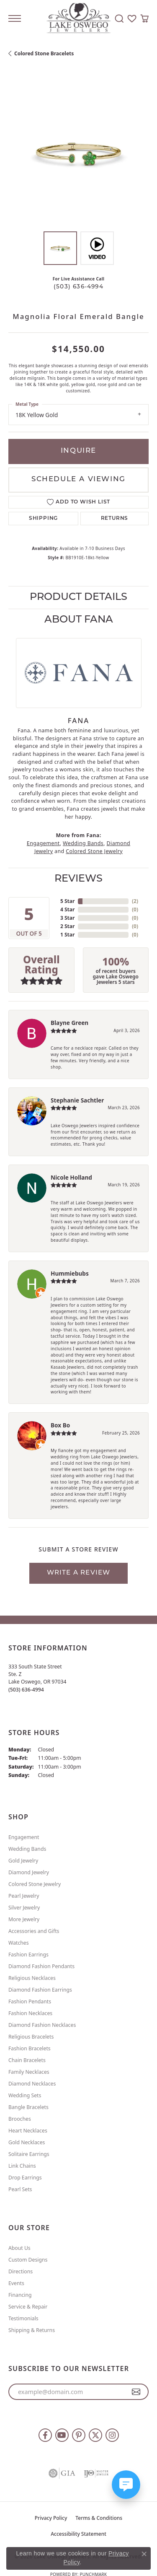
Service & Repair (27, 2306)
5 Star (67, 901)
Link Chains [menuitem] (22, 2165)
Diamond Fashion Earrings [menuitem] (40, 1989)
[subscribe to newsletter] (136, 2392)
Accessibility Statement (78, 2533)
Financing (20, 2294)
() (135, 901)
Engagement (43, 843)
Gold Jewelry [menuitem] (23, 1860)
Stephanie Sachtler (77, 1100)
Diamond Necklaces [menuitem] (32, 2083)
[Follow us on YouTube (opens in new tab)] (62, 2435)
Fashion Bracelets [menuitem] (29, 2048)
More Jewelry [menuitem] (23, 1919)
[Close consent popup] (144, 2553)
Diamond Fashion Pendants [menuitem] (41, 1966)
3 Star (67, 917)
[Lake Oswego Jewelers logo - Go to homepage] (78, 18)
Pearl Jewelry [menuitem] (23, 1895)
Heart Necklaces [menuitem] (27, 2130)
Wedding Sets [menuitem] (24, 2095)
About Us (19, 2248)
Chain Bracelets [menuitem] (27, 2060)
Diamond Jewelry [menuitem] (28, 1872)
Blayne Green (69, 1023)
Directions (20, 2271)
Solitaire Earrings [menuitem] (28, 2154)
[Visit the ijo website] (96, 2473)
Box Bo (60, 1425)
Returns (115, 518)
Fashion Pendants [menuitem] (29, 2001)
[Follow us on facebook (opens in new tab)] (45, 2435)
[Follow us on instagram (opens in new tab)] (112, 2435)
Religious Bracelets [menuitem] (31, 2036)
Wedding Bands (83, 843)
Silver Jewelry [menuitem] (24, 1907)
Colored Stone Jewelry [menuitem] (34, 1884)
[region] (78, 153)
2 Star (67, 926)
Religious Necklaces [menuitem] (32, 1978)
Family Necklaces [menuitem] (28, 2071)
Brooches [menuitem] (19, 2118)
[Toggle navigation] (14, 18)
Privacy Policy (51, 2518)
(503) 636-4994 (78, 287)
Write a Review (79, 1573)
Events (16, 2283)
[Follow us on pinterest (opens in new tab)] (78, 2435)
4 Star (67, 909)
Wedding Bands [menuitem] (27, 1848)
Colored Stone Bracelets (44, 53)
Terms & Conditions (98, 2518)
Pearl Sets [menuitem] (20, 2189)
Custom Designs (27, 2259)
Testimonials (23, 2318)
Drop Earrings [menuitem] (25, 2177)
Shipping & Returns (31, 2330)
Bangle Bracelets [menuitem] (28, 2107)
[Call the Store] (26, 1689)
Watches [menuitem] (18, 1942)
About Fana (78, 620)
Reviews (78, 879)
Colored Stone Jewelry (94, 851)
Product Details (78, 597)
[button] (119, 18)
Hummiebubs (70, 1273)
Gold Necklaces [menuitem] (26, 2142)
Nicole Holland (71, 1177)
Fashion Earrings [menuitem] (28, 1954)
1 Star (67, 934)
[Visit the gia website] (62, 2473)
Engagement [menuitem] (23, 1837)
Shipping (43, 518)
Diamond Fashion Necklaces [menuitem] (42, 2025)
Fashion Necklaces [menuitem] (30, 2013)
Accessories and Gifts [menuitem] (33, 1931)
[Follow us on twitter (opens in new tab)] (95, 2435)
